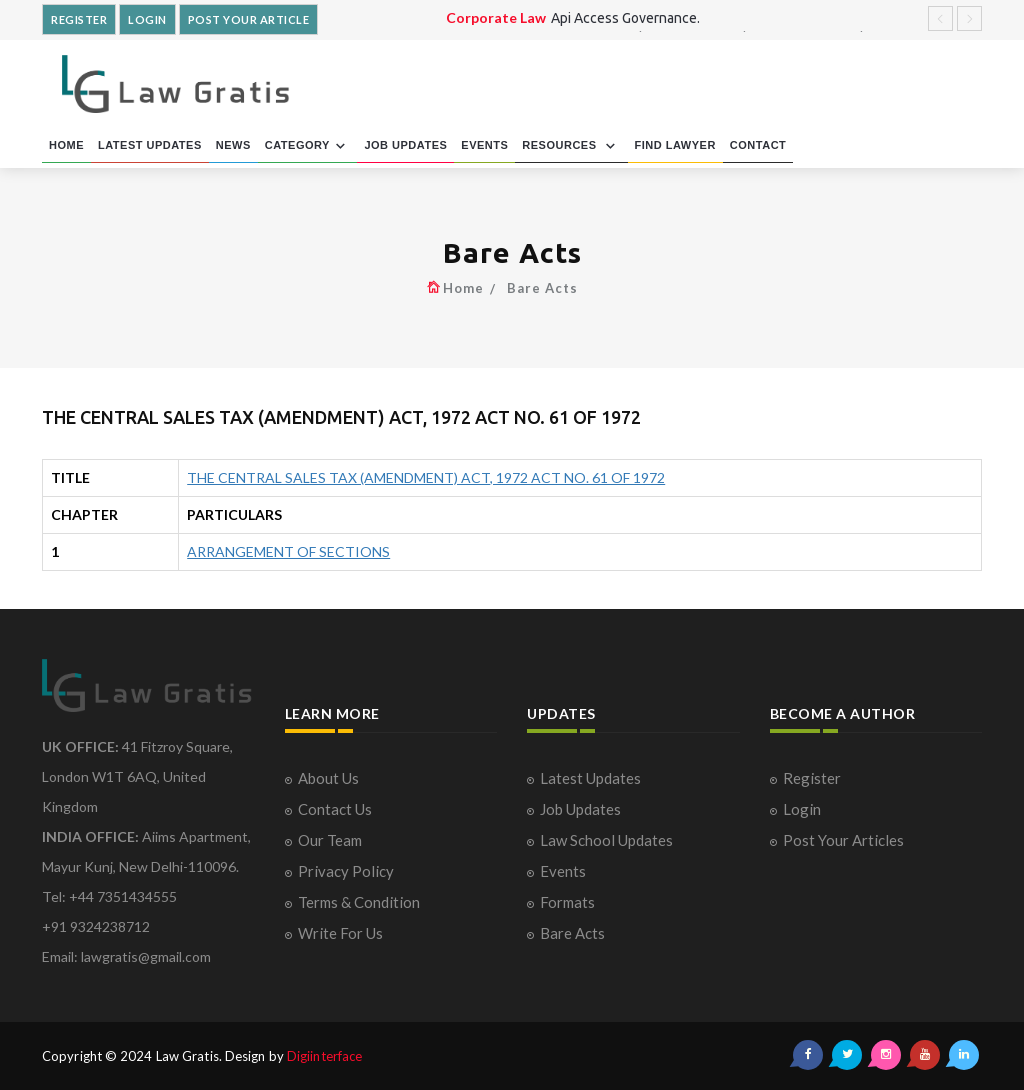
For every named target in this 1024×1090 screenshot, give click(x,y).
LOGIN (147, 19)
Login (802, 809)
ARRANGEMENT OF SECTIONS (288, 551)
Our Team (330, 840)
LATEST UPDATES (150, 145)
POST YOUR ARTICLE (249, 19)
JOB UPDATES (405, 145)
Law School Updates (606, 840)
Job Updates (580, 809)
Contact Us (335, 809)
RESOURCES (571, 146)
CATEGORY (308, 146)
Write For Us (340, 933)
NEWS (233, 145)
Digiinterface (324, 1056)
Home (463, 288)
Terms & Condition (359, 902)
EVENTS (484, 145)
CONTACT (758, 145)
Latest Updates (590, 778)
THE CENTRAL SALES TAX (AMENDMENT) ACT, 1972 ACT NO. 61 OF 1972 (426, 477)
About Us (328, 778)
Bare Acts (542, 288)
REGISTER (79, 19)
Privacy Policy (346, 871)
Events (563, 871)
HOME (66, 145)
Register (812, 778)
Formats (567, 902)
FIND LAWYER (675, 145)
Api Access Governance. (625, 18)
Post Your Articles (843, 840)
